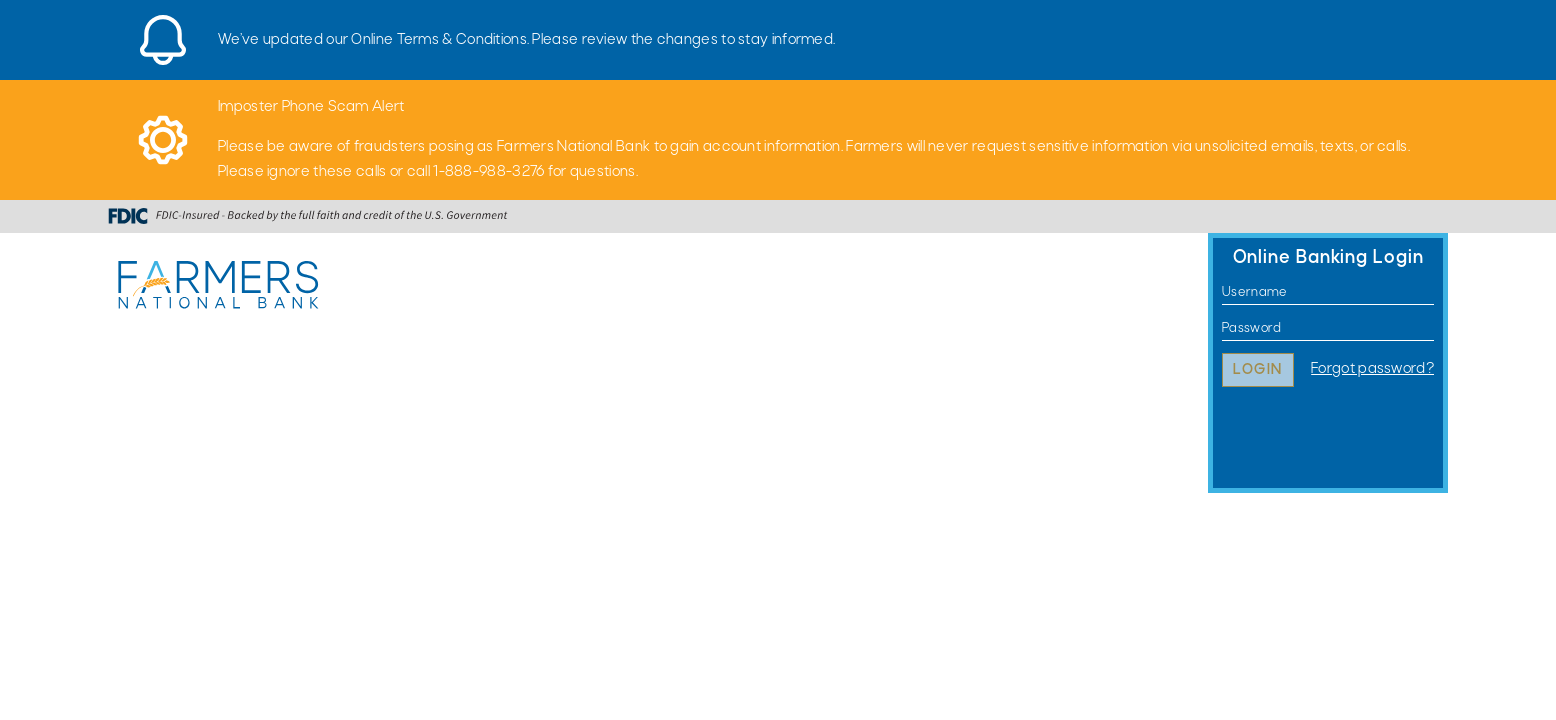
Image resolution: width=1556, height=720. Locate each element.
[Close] (1438, 25)
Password (1222, 328)
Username (1222, 292)
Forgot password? (1372, 369)
